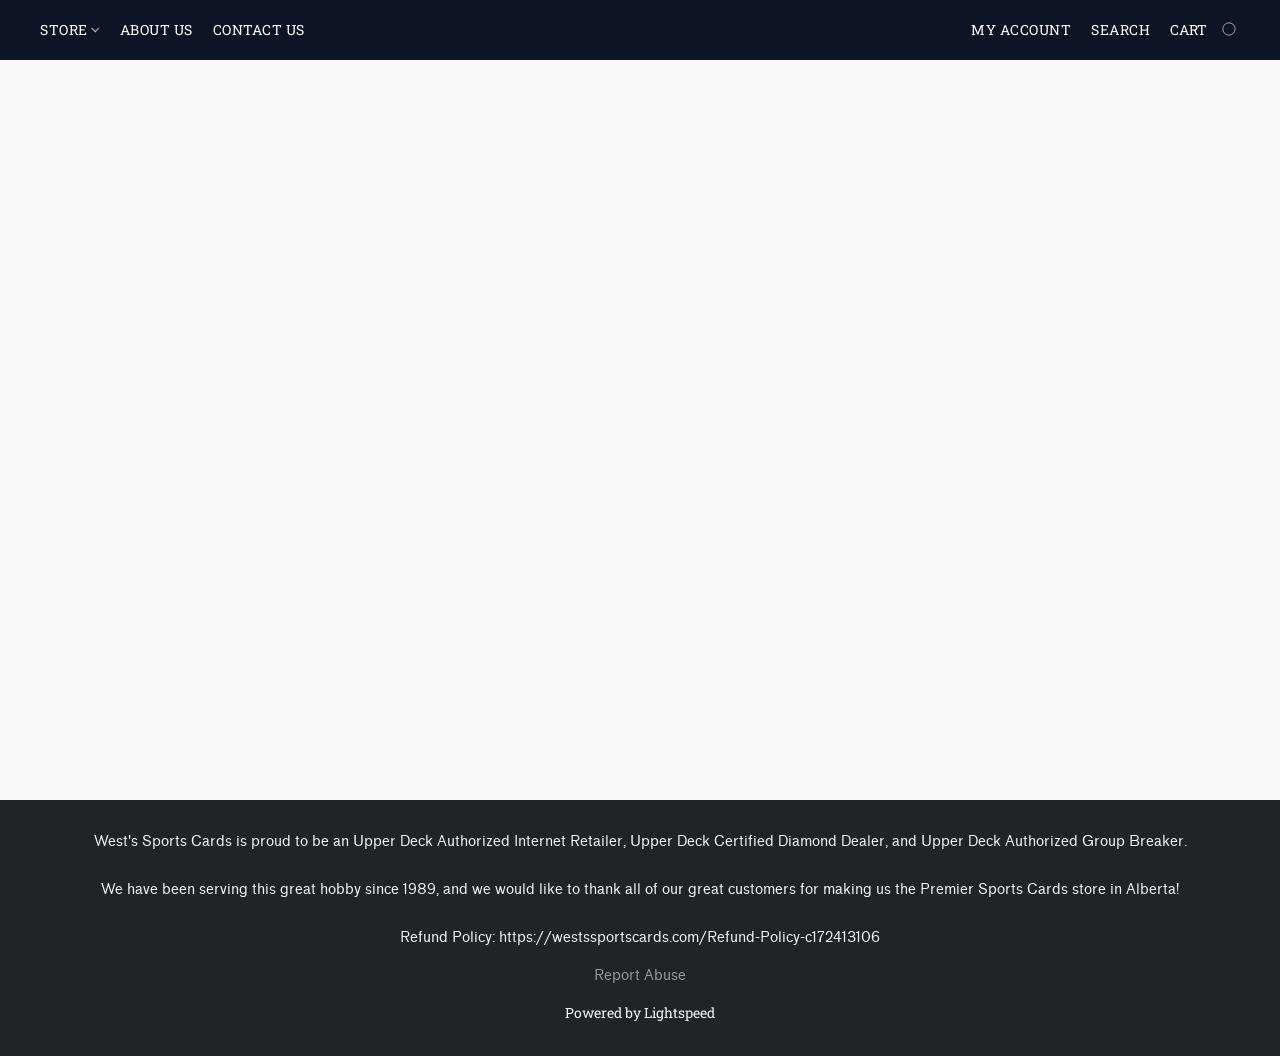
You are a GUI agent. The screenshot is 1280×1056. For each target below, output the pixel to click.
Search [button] (1120, 29)
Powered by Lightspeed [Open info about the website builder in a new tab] (640, 1012)
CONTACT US (259, 29)
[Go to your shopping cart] (1205, 30)
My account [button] (1021, 29)
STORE (69, 29)
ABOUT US (156, 29)
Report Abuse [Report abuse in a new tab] (640, 975)
